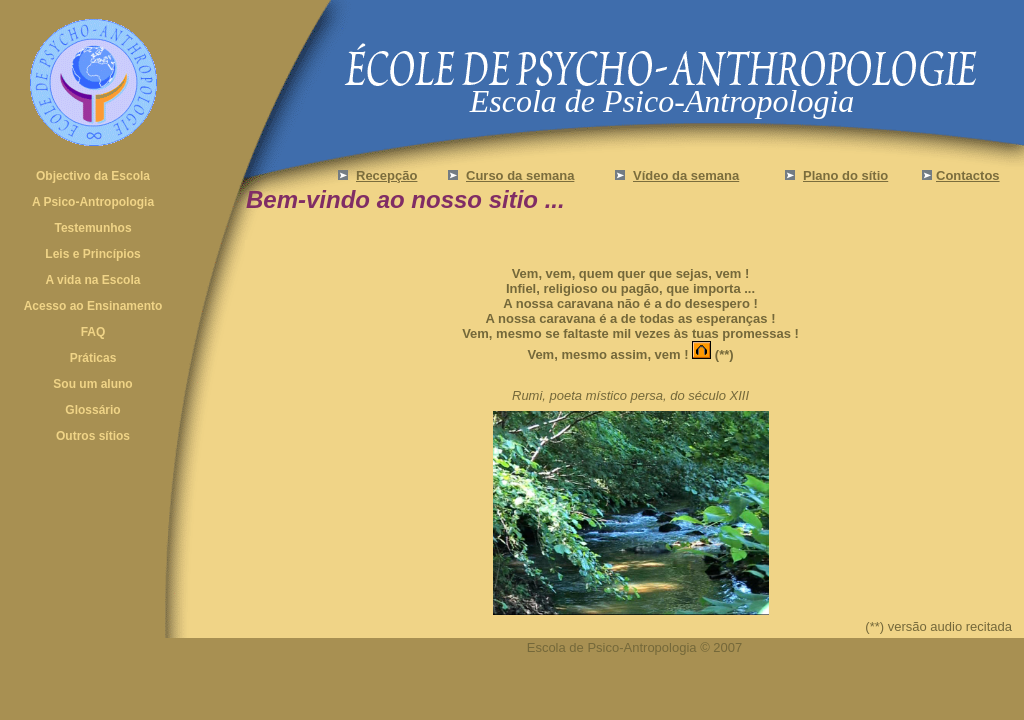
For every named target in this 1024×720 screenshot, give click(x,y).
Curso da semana (520, 175)
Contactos (968, 175)
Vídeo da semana (686, 175)
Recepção (386, 175)
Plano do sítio (845, 175)
